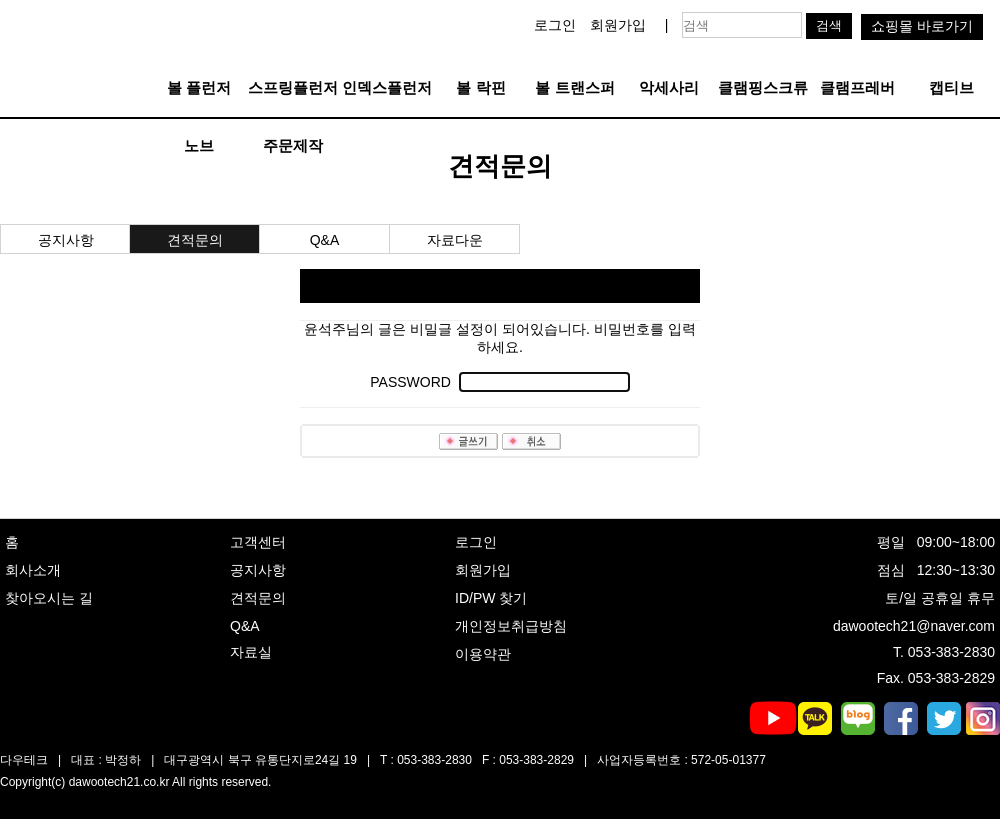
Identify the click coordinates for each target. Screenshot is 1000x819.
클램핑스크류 (763, 87)
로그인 (555, 25)
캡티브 (951, 87)
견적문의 (195, 240)
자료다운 (455, 240)
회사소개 (33, 570)
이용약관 (483, 654)
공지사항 (66, 240)
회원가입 (618, 25)
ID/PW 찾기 (491, 598)
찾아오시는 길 (49, 598)
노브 (199, 145)
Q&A (325, 240)
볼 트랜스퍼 (574, 87)
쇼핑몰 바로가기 (922, 26)
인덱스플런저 (387, 87)
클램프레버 (857, 87)
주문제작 (293, 145)
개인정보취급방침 (511, 626)
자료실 (251, 652)
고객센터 (258, 542)
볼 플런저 (199, 87)
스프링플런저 (293, 87)
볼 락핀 (480, 87)
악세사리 (669, 87)
